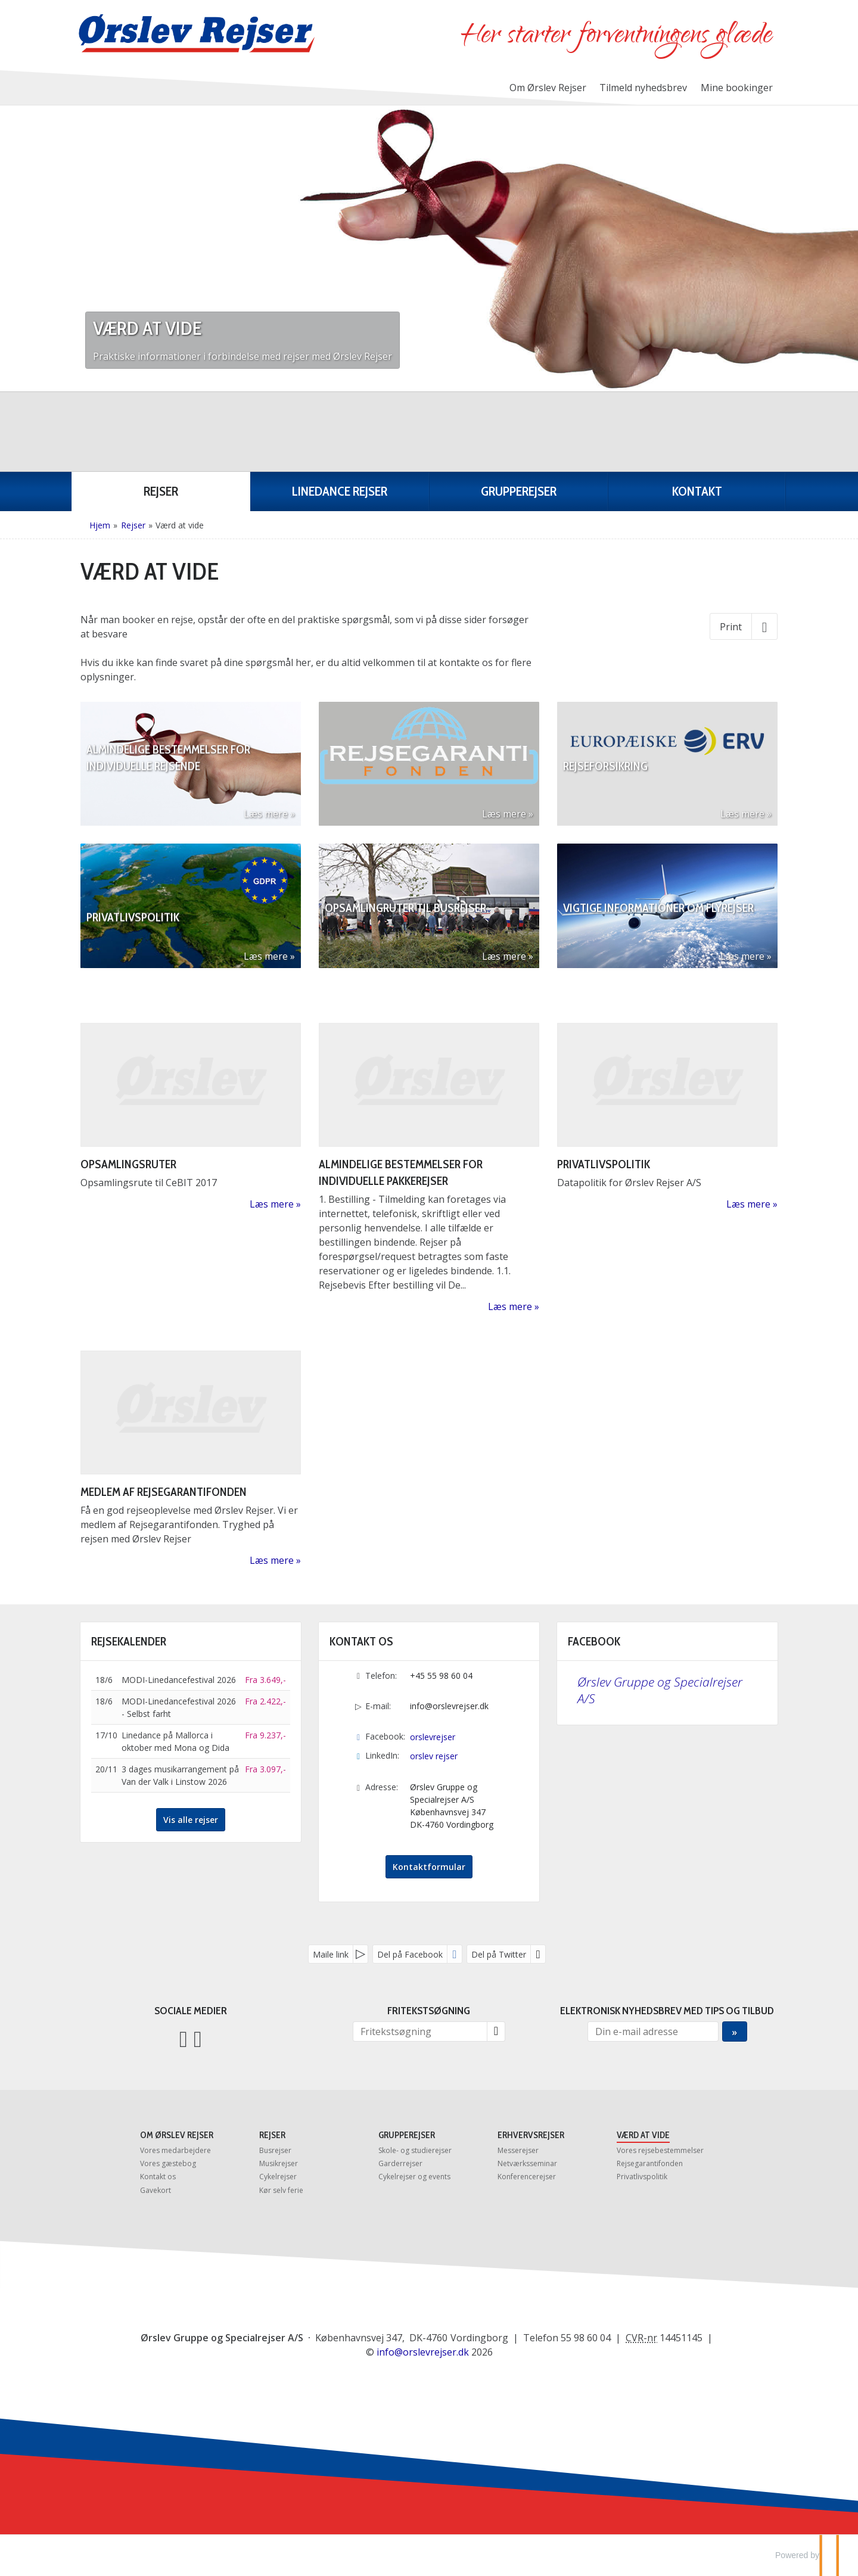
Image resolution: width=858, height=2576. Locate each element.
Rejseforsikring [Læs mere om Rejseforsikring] (605, 789)
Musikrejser (278, 2163)
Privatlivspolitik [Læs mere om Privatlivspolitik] (132, 931)
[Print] (744, 626)
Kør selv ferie (281, 2190)
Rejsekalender (128, 1641)
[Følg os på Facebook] (183, 2037)
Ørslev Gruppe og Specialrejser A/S (659, 1690)
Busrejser (275, 2150)
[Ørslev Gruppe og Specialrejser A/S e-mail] (423, 2352)
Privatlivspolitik (642, 2176)
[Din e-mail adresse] (653, 2031)
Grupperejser (406, 2135)
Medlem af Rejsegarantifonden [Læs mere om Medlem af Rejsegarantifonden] (163, 1492)
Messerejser (518, 2150)
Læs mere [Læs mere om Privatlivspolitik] (266, 956)
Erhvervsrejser (531, 2135)
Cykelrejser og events (414, 2176)
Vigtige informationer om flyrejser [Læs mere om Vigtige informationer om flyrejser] (658, 931)
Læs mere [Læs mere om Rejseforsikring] (742, 813)
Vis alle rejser (190, 1819)
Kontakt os (158, 2176)
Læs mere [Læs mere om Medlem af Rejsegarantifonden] (272, 1560)
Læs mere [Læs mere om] (504, 813)
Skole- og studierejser (415, 2150)
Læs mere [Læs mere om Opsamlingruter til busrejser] (504, 956)
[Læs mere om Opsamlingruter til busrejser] (429, 905)
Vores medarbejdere (175, 2150)
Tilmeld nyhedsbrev (643, 87)
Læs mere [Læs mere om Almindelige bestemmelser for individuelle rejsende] (266, 813)
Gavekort (155, 2190)
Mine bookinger (737, 87)
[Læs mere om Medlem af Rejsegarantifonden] (190, 1459)
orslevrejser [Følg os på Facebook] (432, 1737)
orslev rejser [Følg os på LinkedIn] (434, 1756)
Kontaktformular (429, 1866)
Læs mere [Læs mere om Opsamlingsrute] (272, 1204)
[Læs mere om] (429, 764)
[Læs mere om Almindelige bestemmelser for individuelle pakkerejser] (429, 1168)
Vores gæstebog (168, 2163)
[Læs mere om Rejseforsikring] (667, 764)
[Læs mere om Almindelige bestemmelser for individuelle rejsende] (190, 764)
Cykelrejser (278, 2176)
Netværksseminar (527, 2163)
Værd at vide (643, 2135)
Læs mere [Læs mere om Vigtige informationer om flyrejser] (742, 956)
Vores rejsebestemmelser (660, 2150)
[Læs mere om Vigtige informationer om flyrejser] (667, 905)
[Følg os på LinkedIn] (198, 2037)
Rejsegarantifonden (650, 2163)
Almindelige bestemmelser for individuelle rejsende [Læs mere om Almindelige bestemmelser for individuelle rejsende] (168, 781)
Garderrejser (400, 2163)
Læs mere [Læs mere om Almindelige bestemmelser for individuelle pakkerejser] (510, 1306)
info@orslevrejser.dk (449, 1706)
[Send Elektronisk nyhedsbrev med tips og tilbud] (734, 2031)
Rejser (272, 2135)
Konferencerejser (527, 2176)
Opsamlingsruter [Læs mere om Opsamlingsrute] (128, 1164)
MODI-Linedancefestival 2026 (179, 1679)
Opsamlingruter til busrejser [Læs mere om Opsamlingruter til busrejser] (405, 931)
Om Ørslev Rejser (547, 87)
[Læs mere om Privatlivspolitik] (190, 905)
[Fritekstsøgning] (420, 2031)
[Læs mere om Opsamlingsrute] (190, 1117)
